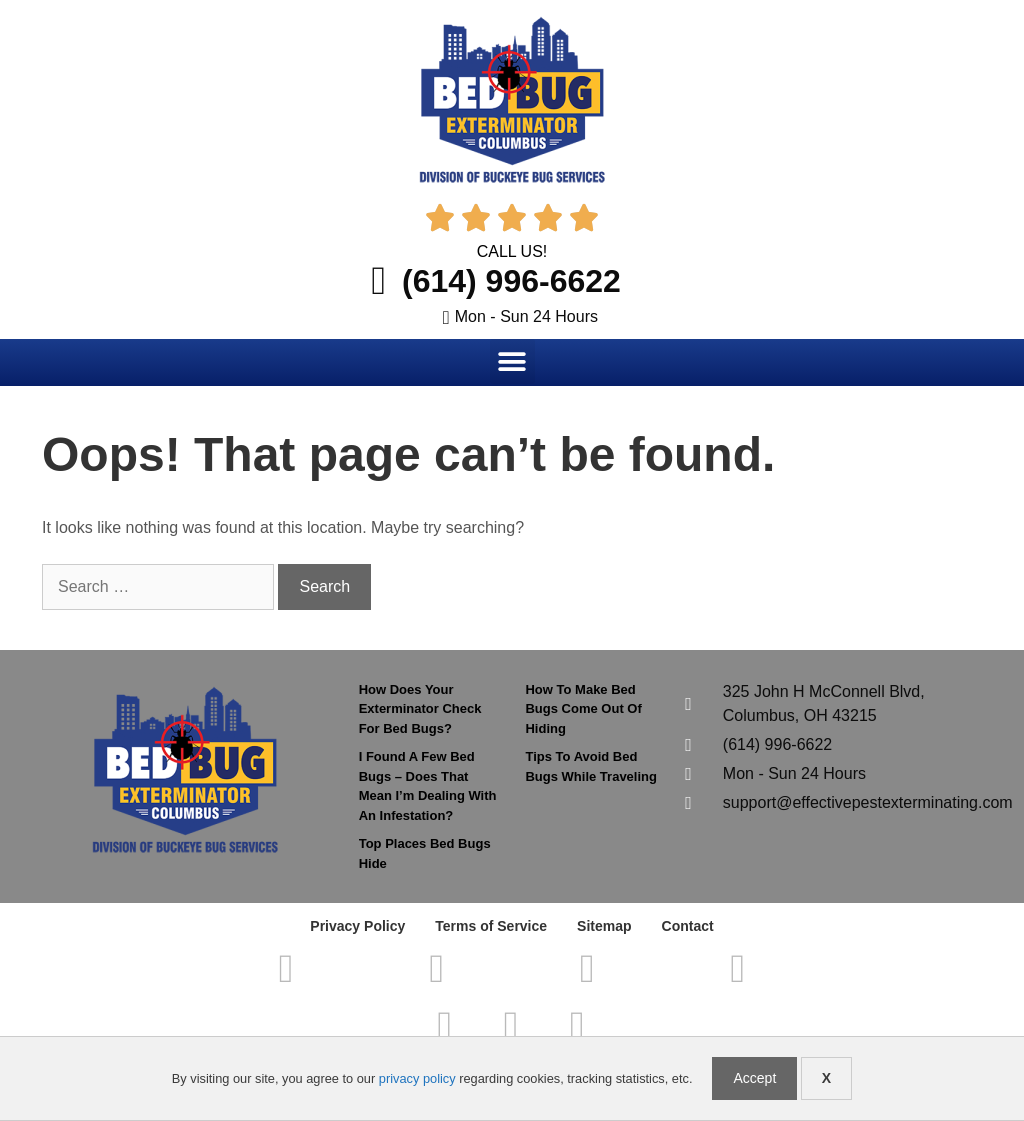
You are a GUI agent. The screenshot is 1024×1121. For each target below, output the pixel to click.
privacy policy (417, 1078)
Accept (754, 1078)
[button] (512, 361)
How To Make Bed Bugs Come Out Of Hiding (583, 709)
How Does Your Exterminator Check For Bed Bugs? (420, 709)
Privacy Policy (357, 926)
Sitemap (604, 926)
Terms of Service (491, 926)
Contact (688, 926)
